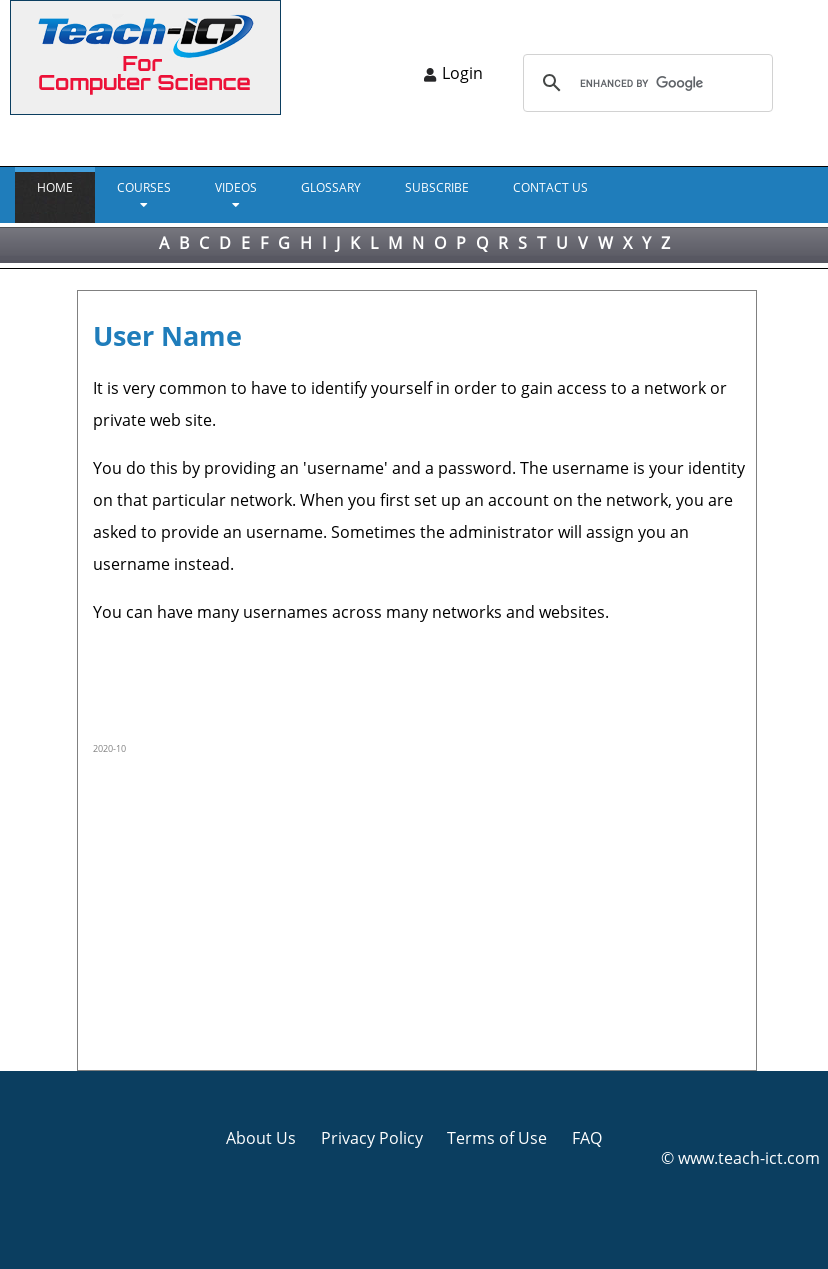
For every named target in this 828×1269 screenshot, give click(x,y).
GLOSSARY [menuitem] (331, 187)
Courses (144, 187)
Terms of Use (497, 1138)
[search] (645, 83)
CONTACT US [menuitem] (550, 187)
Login (462, 73)
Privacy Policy (372, 1138)
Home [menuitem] (55, 187)
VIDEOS (236, 187)
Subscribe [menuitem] (437, 187)
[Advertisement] (419, 910)
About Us (261, 1138)
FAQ (587, 1138)
